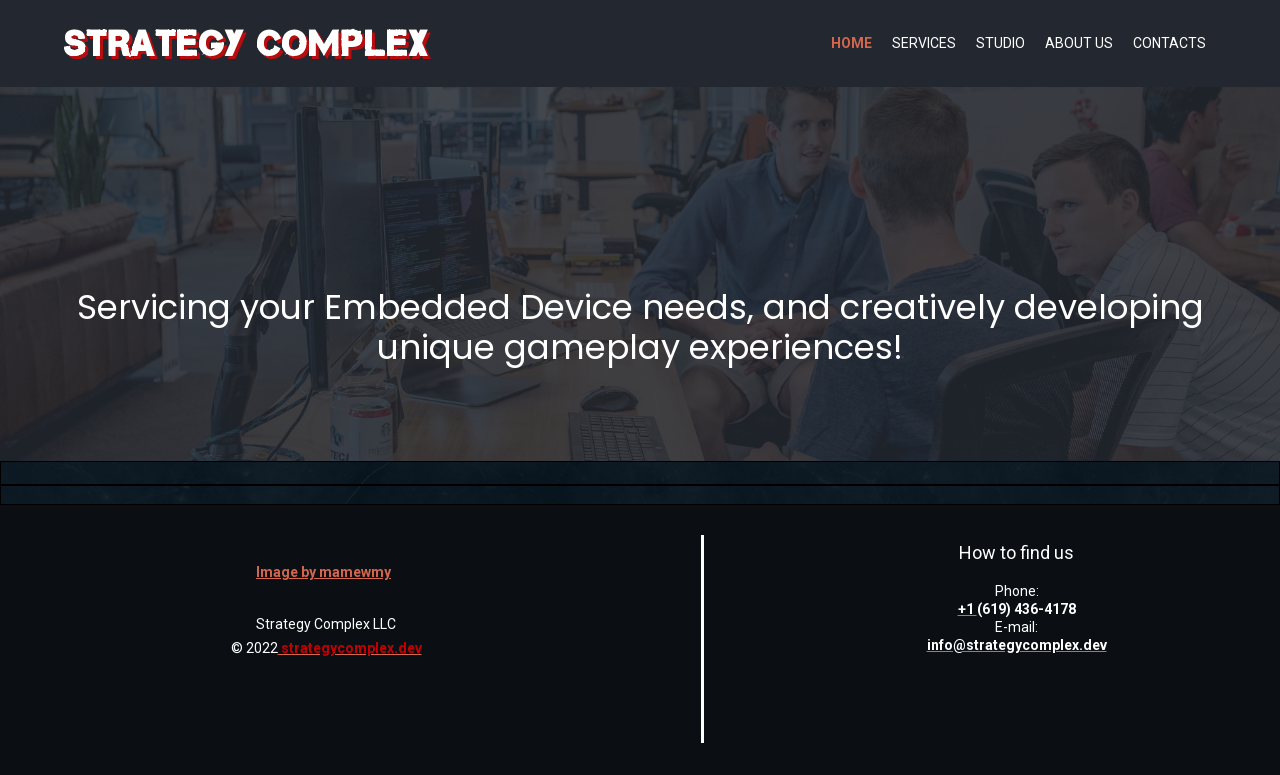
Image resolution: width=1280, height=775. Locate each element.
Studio (1000, 43)
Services (924, 43)
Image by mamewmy (323, 572)
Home (851, 43)
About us (1079, 43)
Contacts (1169, 43)
